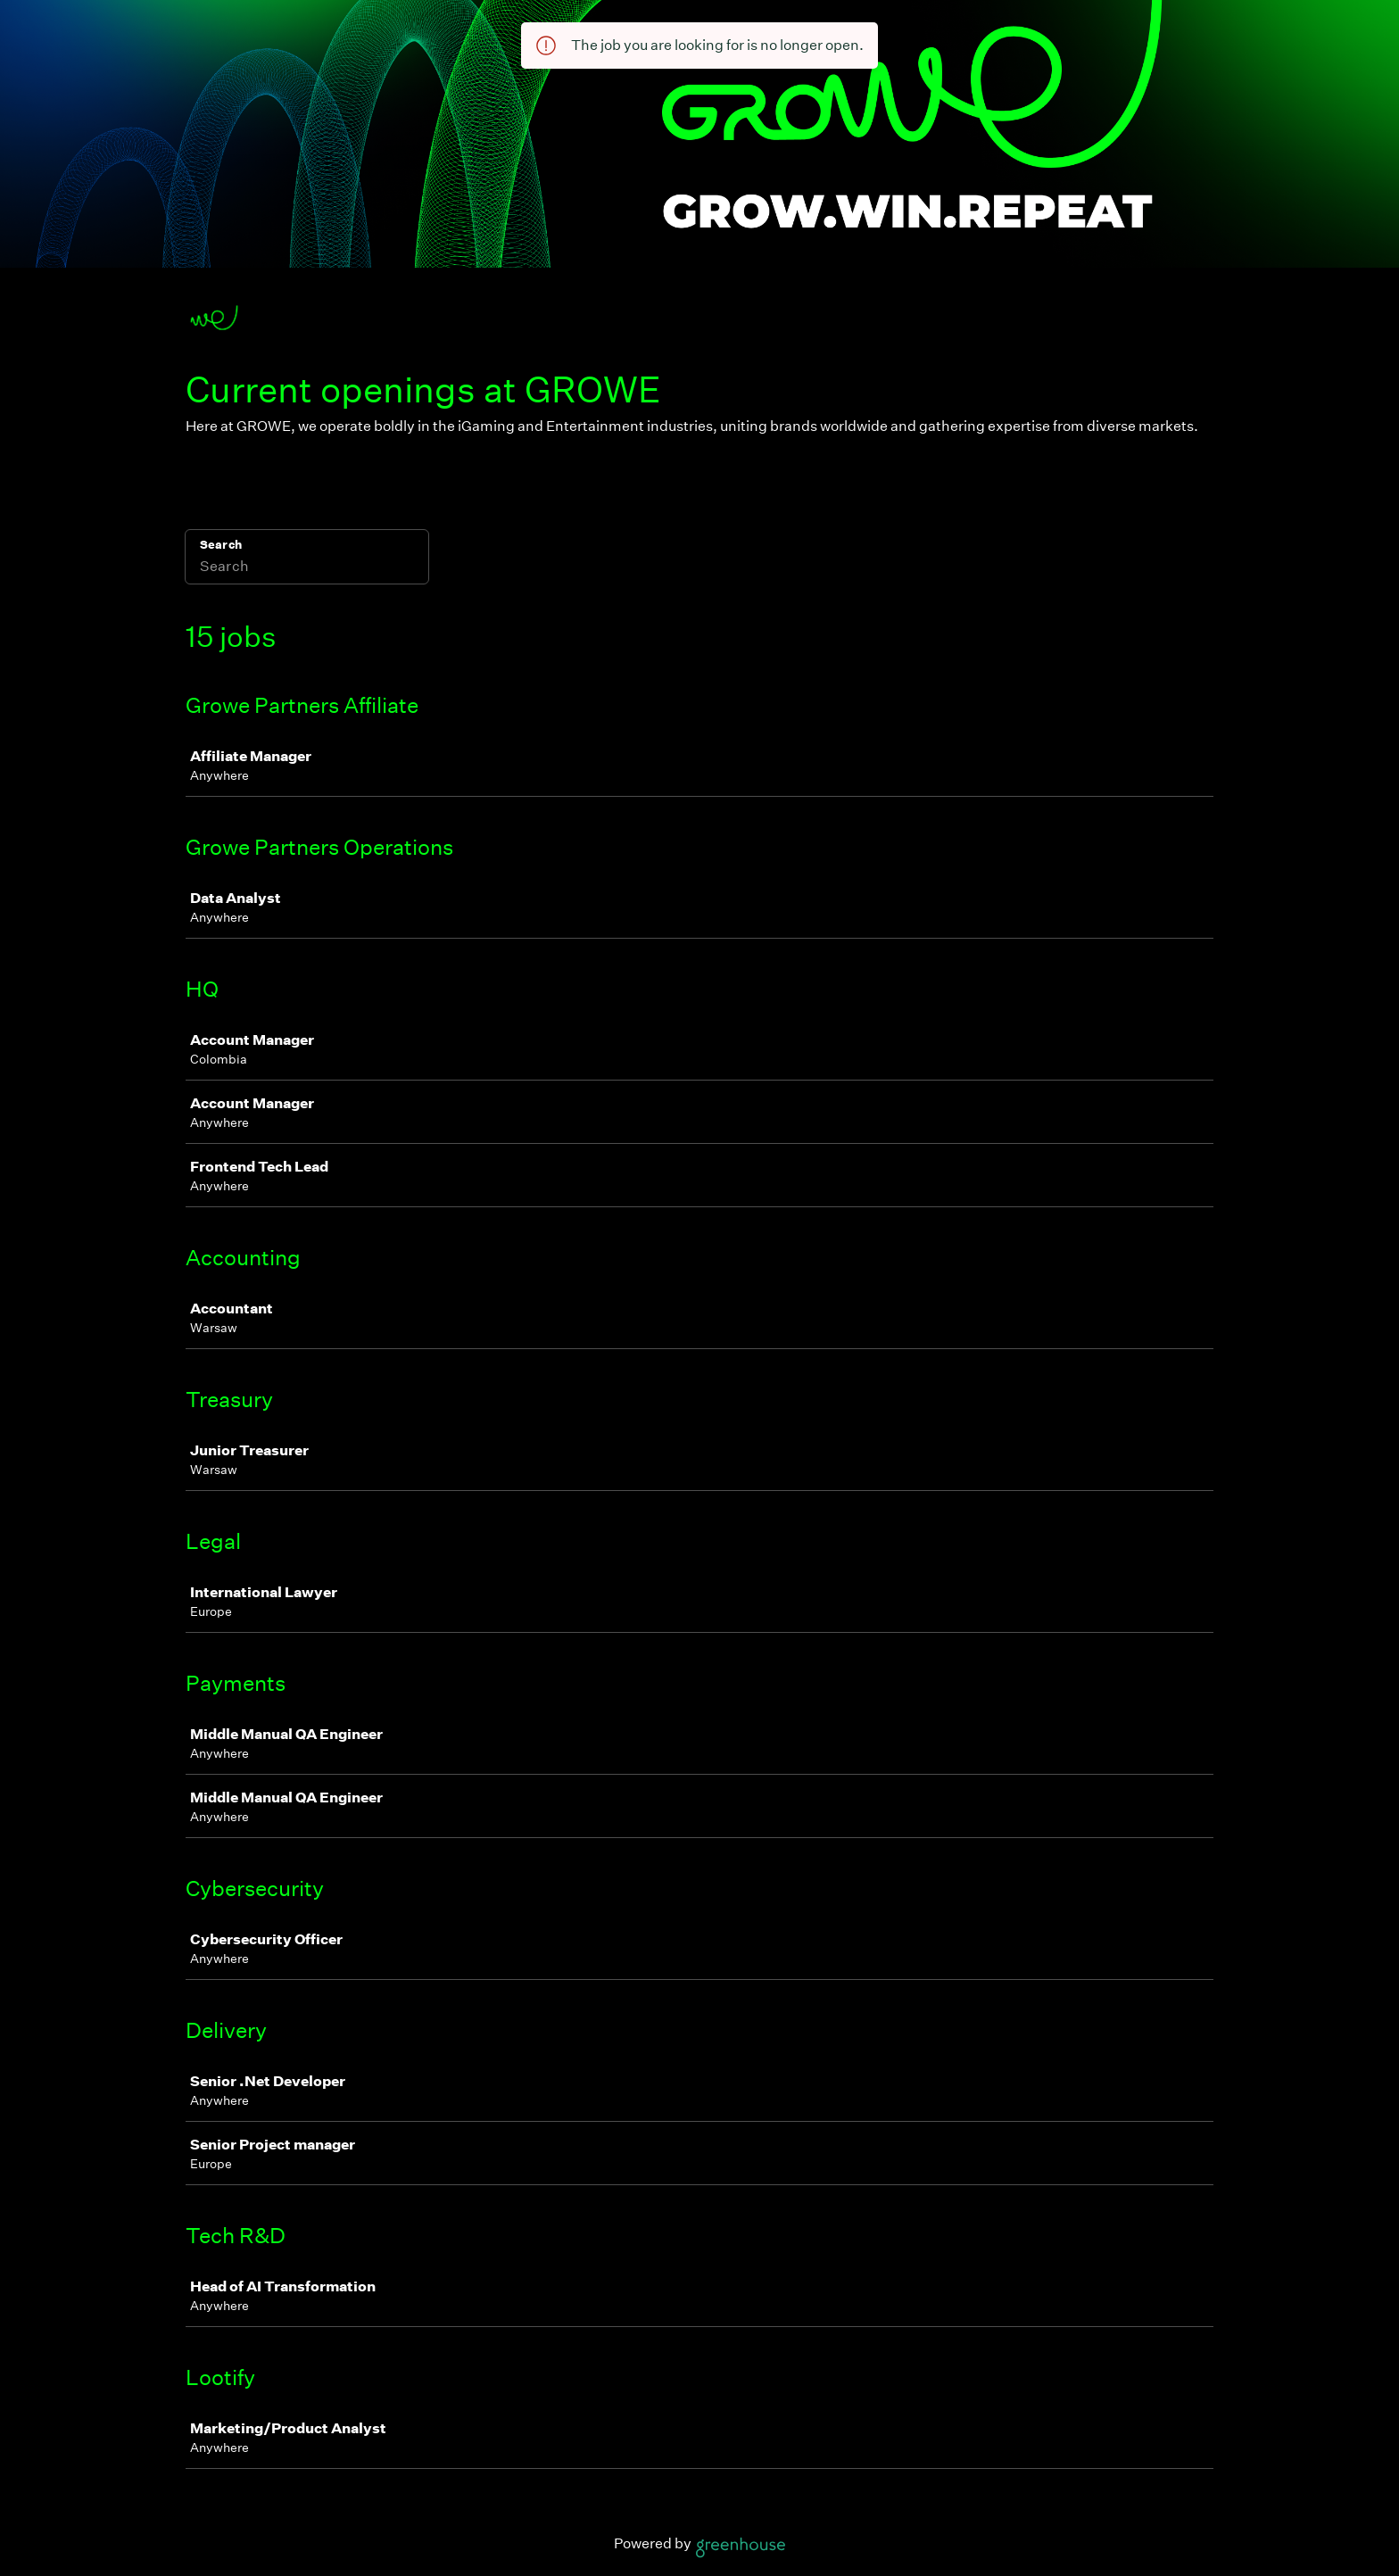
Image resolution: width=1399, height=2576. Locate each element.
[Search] (307, 568)
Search (221, 544)
